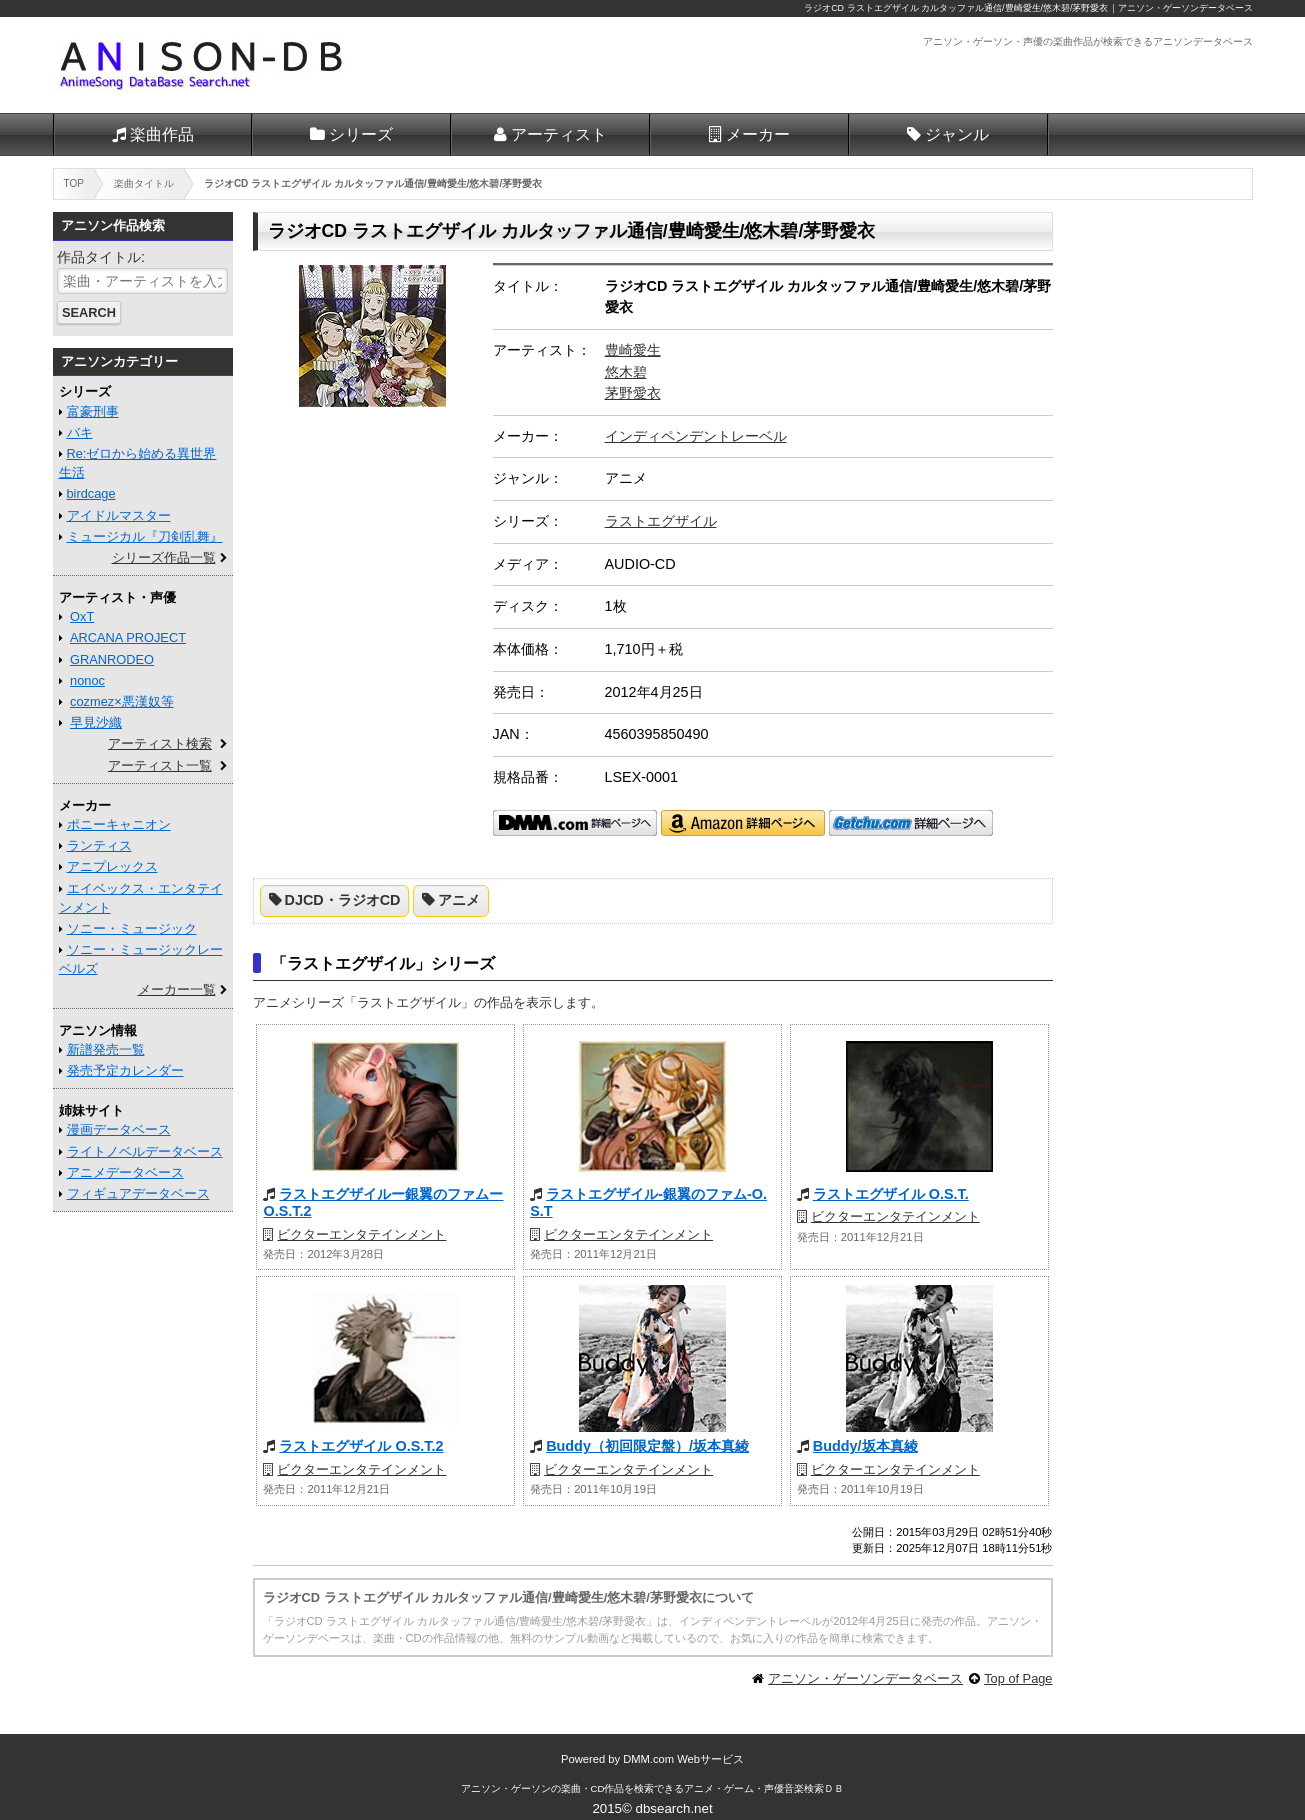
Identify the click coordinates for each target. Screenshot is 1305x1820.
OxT (82, 616)
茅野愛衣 (633, 393)
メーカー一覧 (177, 989)
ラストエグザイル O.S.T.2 (361, 1446)
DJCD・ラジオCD (343, 900)
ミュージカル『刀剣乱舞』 (145, 536)
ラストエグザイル (661, 521)
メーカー (758, 134)
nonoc (87, 680)
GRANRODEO (112, 659)
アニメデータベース (125, 1172)
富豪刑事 (93, 411)
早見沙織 (96, 722)
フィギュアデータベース (138, 1193)
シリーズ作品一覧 (164, 557)
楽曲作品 (162, 134)
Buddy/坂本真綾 (865, 1446)
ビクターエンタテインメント (361, 1234)
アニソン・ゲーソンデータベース (865, 1678)
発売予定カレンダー (125, 1070)
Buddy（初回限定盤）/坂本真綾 (647, 1446)
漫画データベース (119, 1129)
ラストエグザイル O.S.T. (891, 1194)
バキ (80, 432)
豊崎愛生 (633, 350)
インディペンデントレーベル (696, 436)
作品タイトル (99, 257)
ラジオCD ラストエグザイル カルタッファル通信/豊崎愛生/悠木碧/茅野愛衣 (956, 8)
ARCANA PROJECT (128, 637)
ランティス (99, 845)
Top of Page (1018, 1678)
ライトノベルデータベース (145, 1151)
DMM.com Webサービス (683, 1759)
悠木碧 (626, 372)
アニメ (459, 900)
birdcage (91, 493)
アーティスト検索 (160, 743)
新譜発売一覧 (106, 1049)
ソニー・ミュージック (132, 928)
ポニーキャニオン (119, 824)
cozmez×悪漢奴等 (122, 701)
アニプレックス (112, 866)
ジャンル (957, 134)
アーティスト (559, 134)
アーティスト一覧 (160, 765)
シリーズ (361, 134)
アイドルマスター (119, 515)
